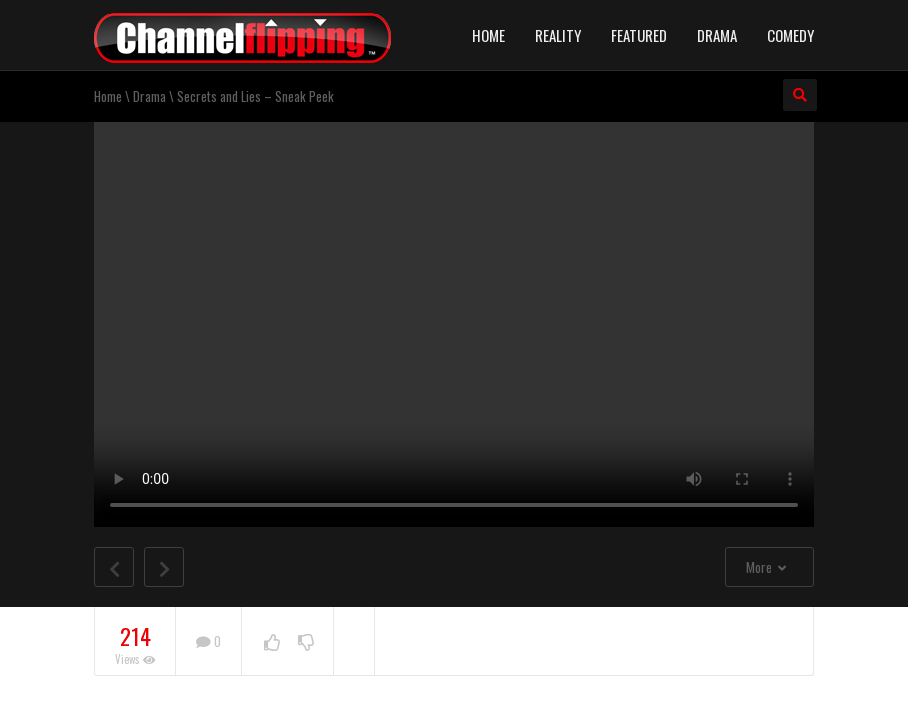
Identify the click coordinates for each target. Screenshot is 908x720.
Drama (717, 35)
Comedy (790, 35)
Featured (639, 35)
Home (488, 35)
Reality (558, 35)
